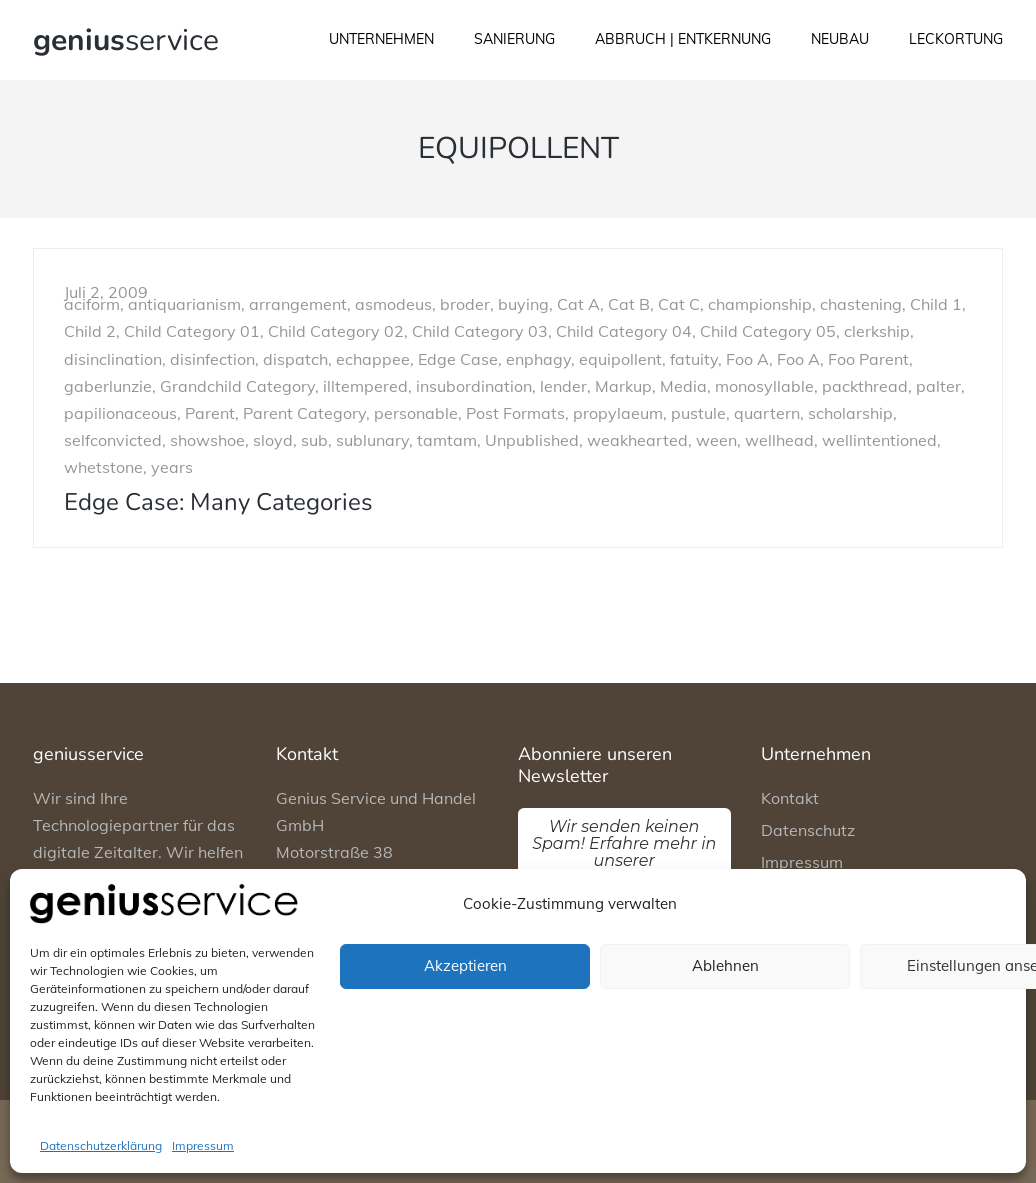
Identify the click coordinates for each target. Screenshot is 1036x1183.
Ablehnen (725, 965)
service (126, 40)
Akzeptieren (465, 965)
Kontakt (790, 798)
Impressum (203, 1145)
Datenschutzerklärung (101, 1145)
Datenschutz (808, 830)
